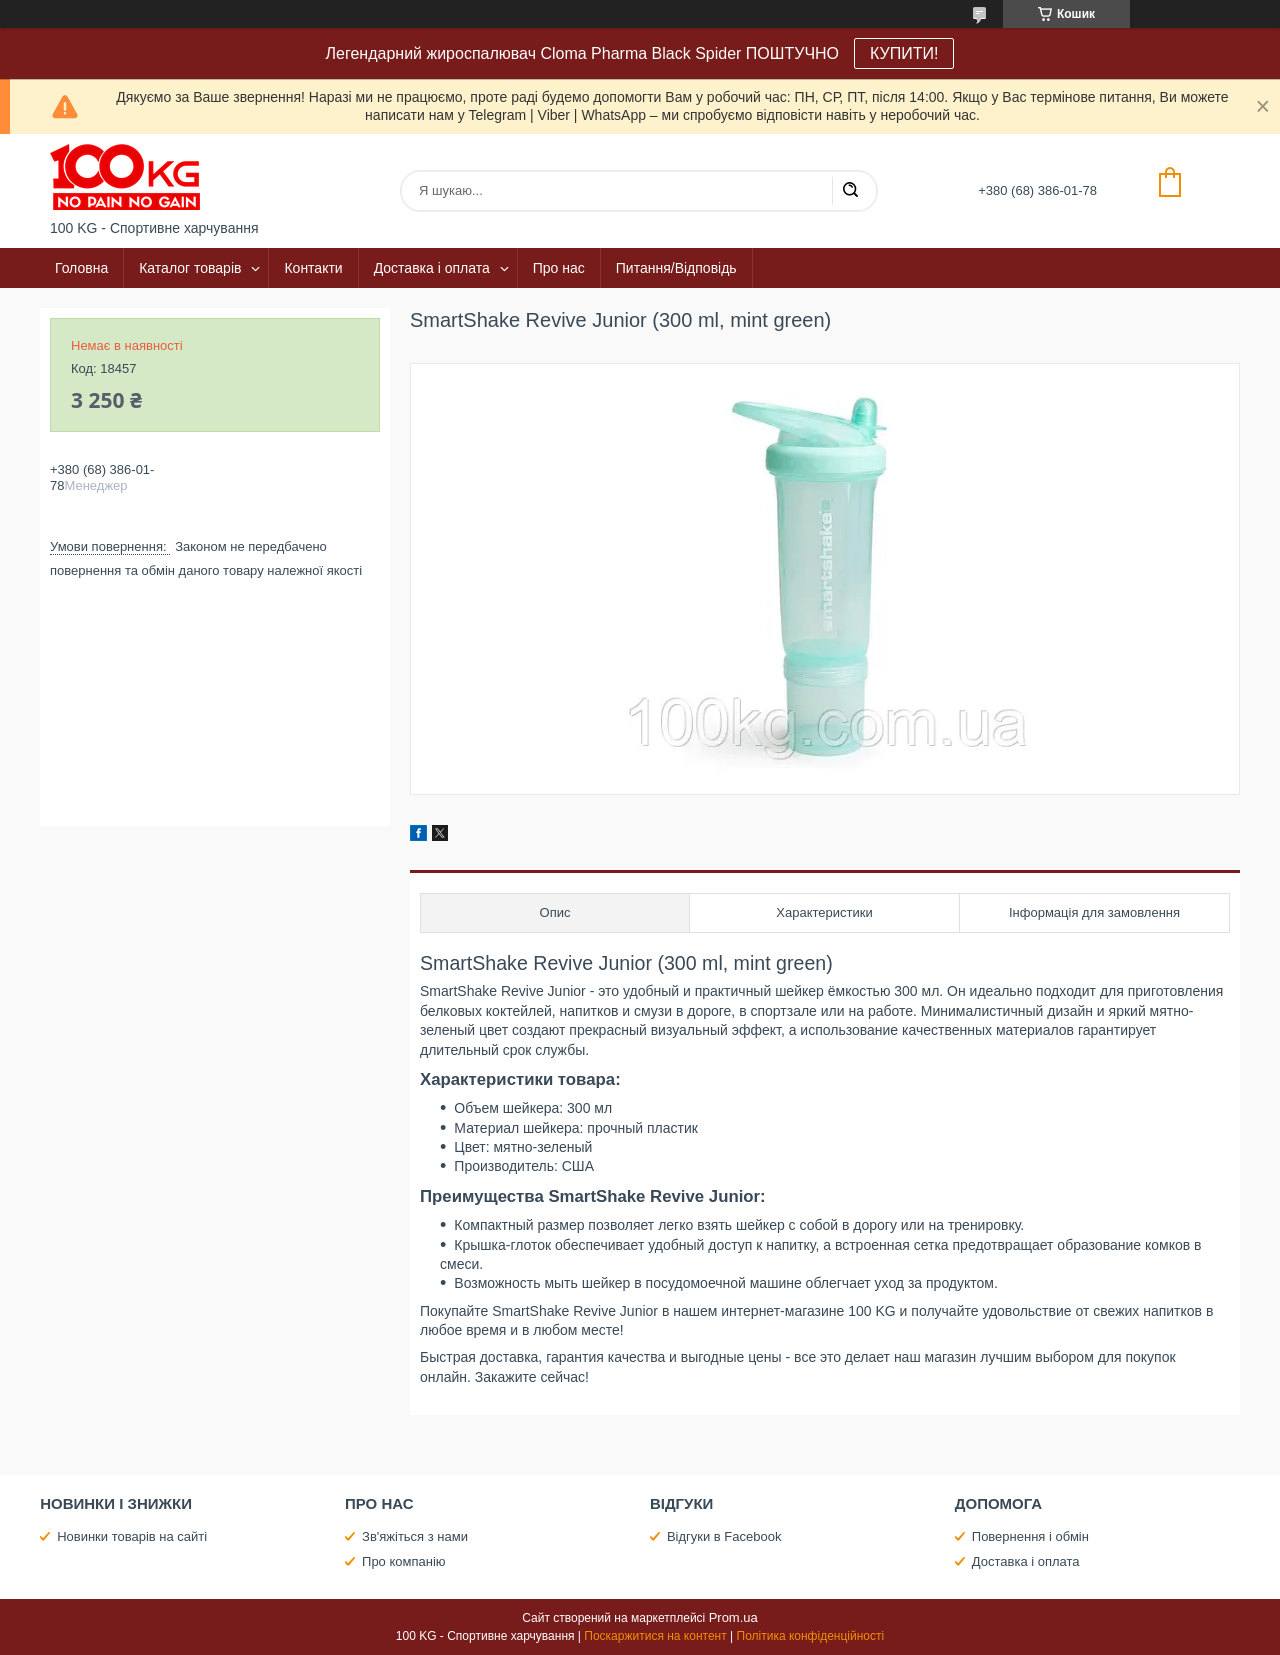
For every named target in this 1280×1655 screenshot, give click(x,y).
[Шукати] (850, 191)
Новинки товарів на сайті (132, 1536)
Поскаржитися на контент (655, 1636)
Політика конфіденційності (811, 1636)
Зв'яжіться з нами (415, 1536)
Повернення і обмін (1030, 1536)
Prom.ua (733, 1617)
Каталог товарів (190, 268)
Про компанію (404, 1561)
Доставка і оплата (432, 268)
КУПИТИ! (904, 53)
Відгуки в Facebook (724, 1536)
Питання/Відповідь (676, 268)
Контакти (313, 268)
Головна (81, 268)
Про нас (559, 268)
